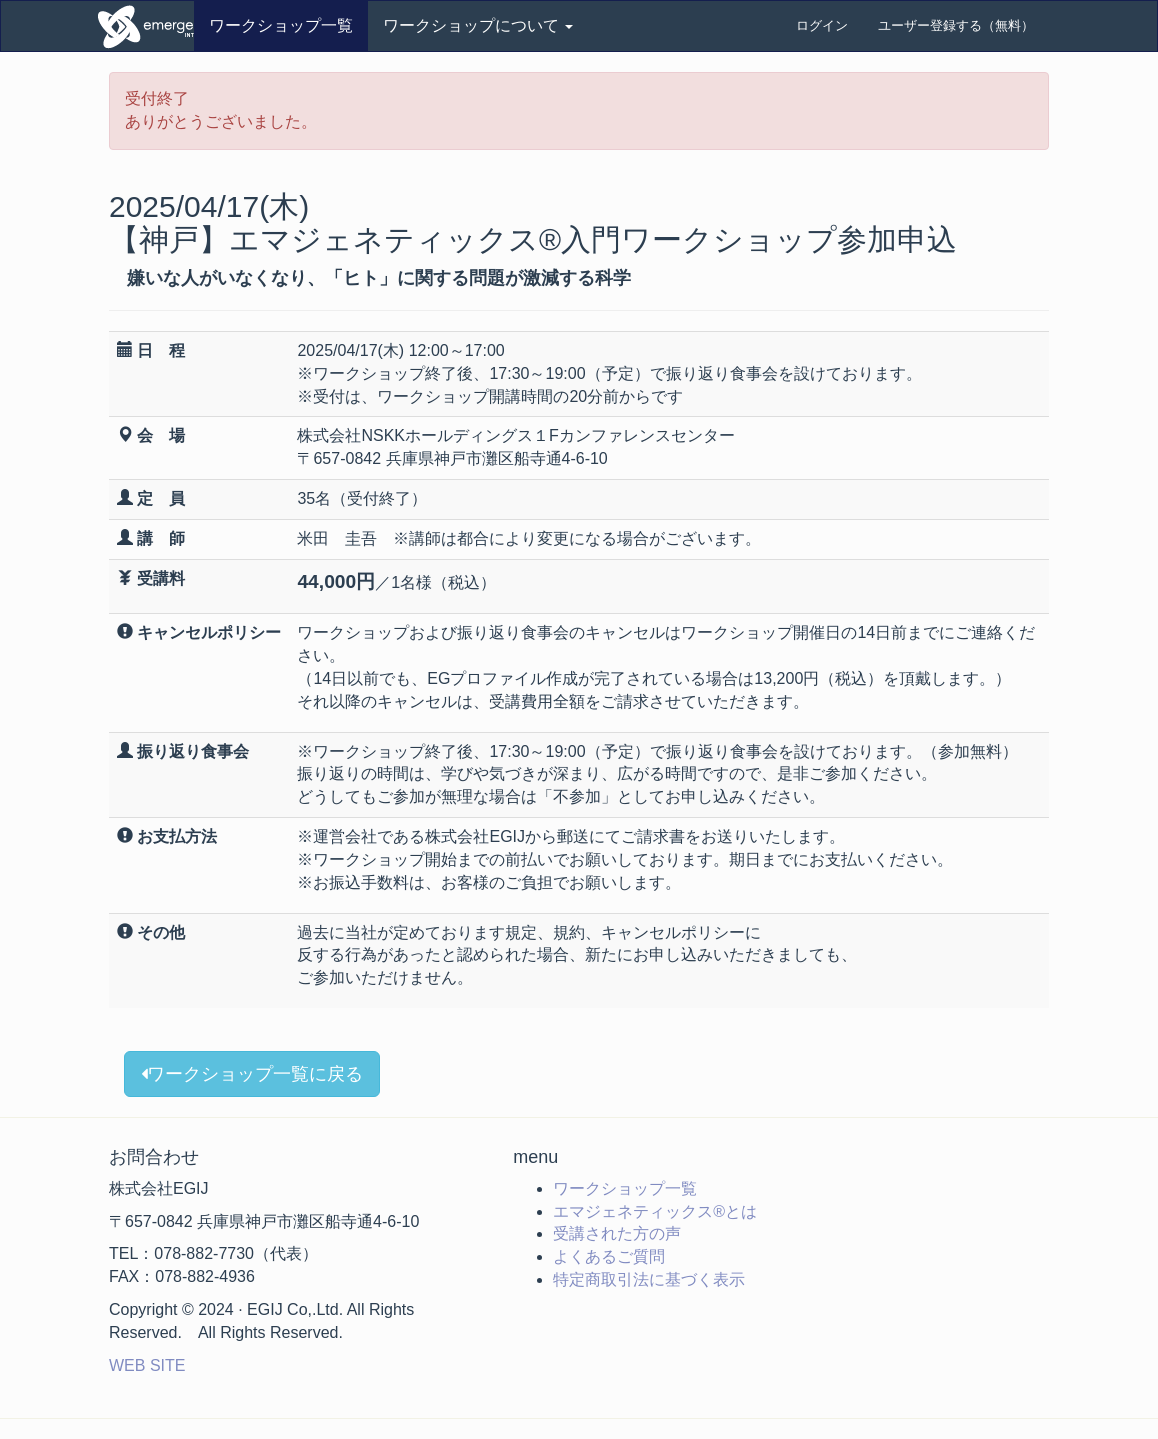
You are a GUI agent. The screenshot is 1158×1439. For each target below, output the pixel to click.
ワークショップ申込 (144, 26)
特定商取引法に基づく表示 (649, 1279)
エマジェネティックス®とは (655, 1211)
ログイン (822, 25)
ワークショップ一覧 (281, 25)
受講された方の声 (617, 1233)
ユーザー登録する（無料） (956, 25)
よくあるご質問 (609, 1256)
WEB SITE (147, 1365)
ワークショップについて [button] (478, 25)
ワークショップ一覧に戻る (252, 1074)
